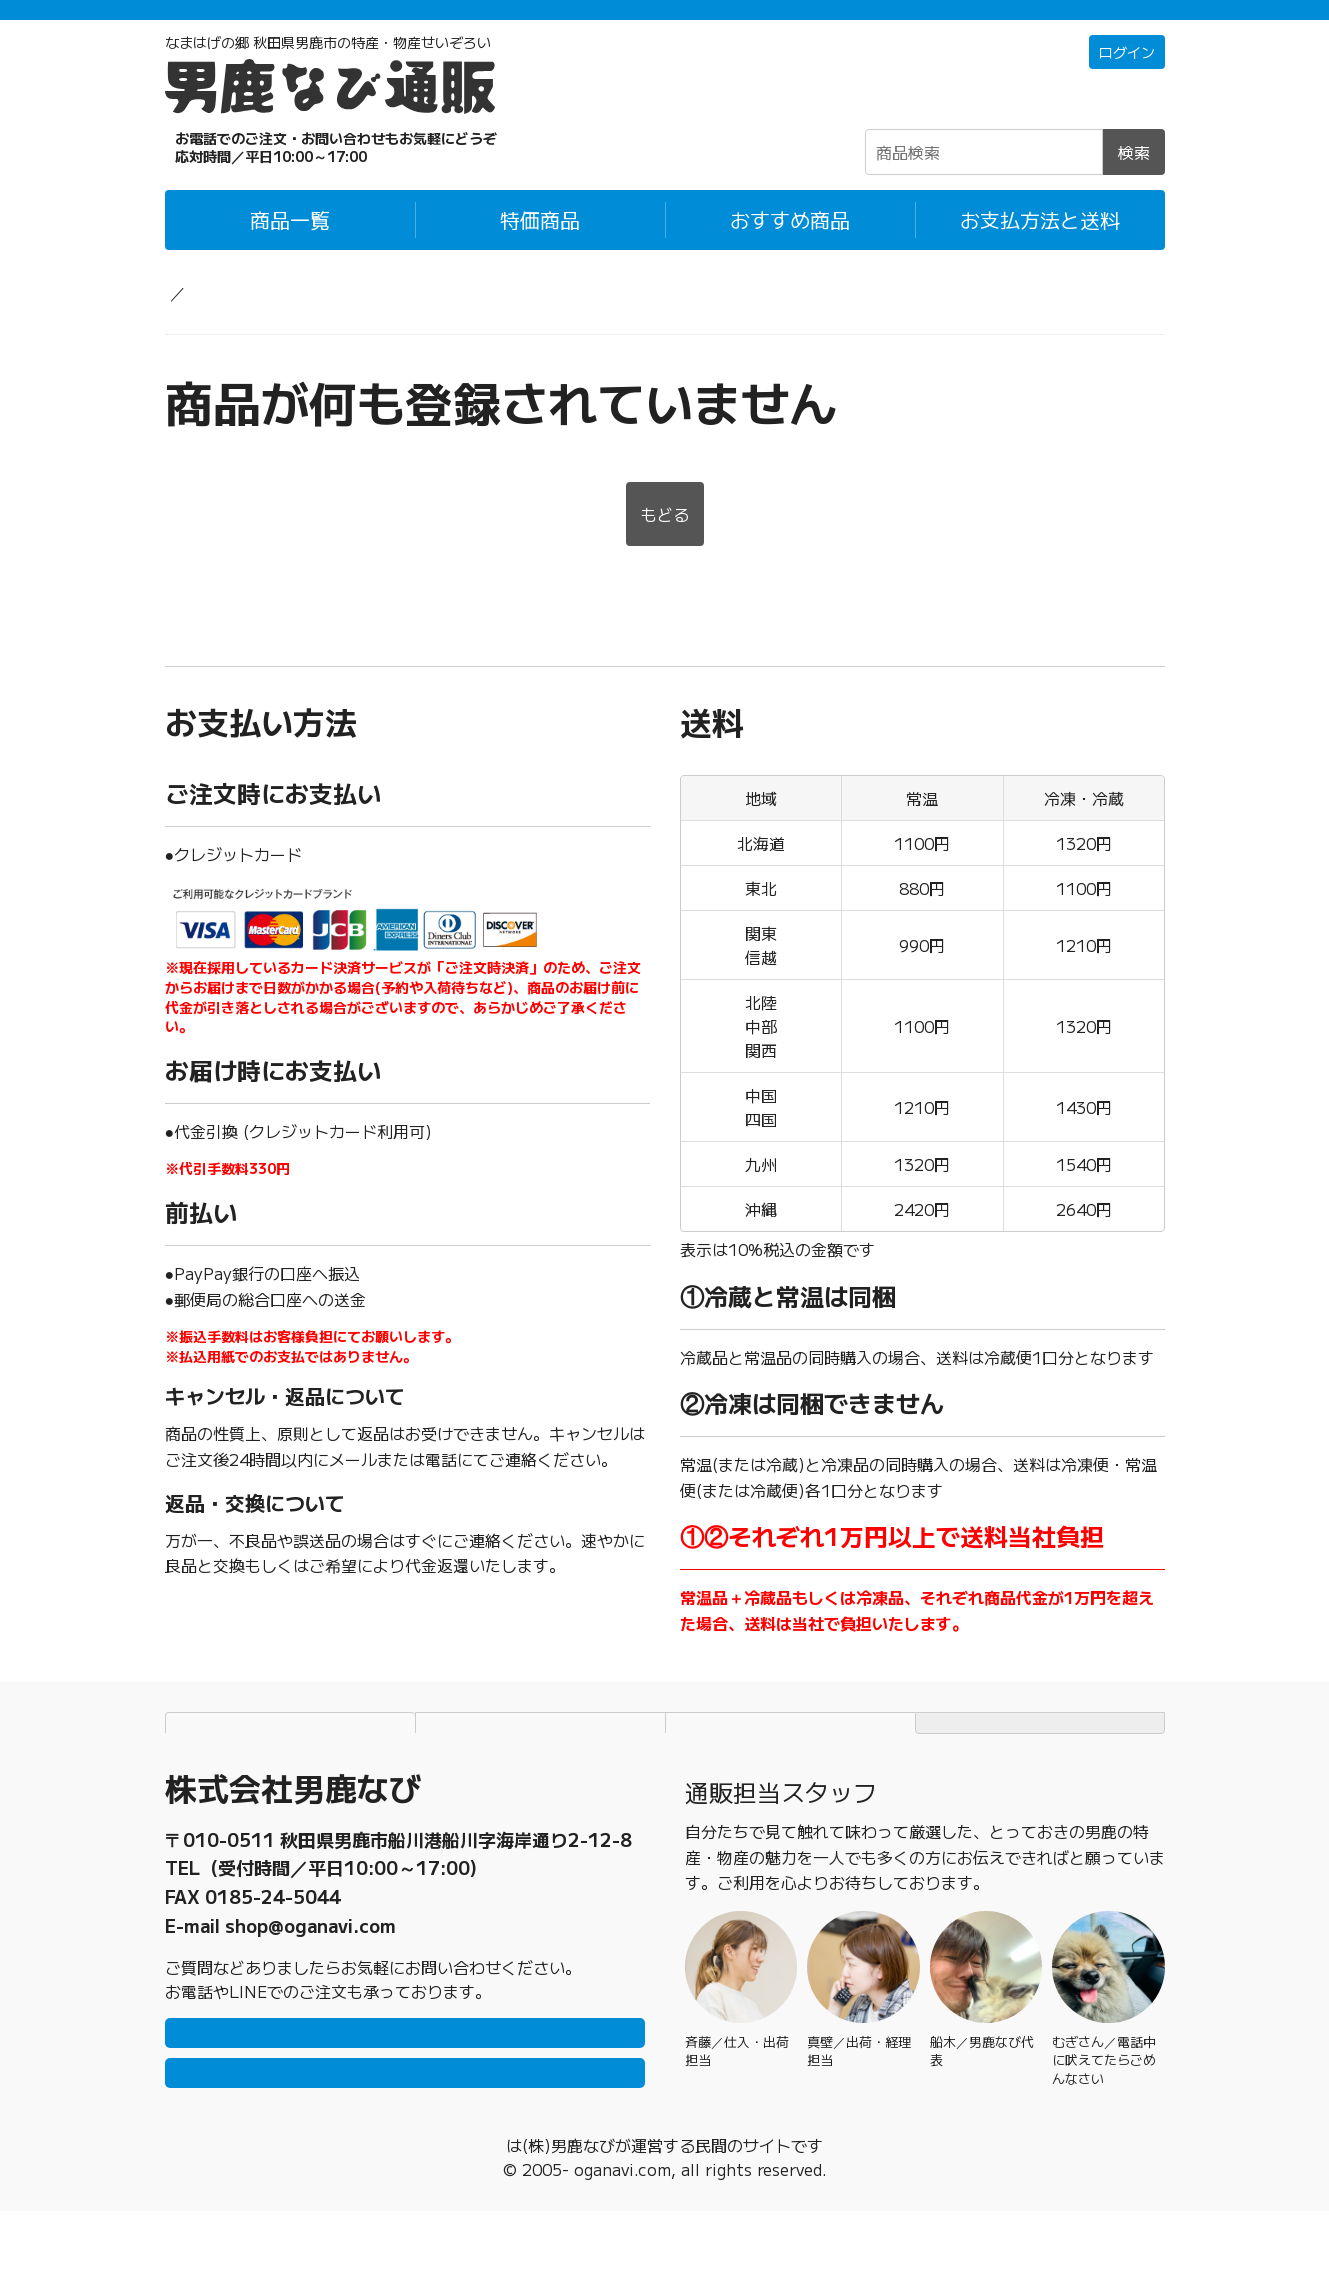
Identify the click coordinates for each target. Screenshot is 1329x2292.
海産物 (311, 319)
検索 (1134, 179)
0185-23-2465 (273, 1908)
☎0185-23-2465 (295, 174)
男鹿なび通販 (213, 319)
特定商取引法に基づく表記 (790, 1752)
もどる (665, 543)
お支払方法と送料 (1040, 246)
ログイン (1123, 80)
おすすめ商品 (790, 246)
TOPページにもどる (1040, 1752)
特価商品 (540, 246)
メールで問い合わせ (405, 2143)
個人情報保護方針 (540, 1752)
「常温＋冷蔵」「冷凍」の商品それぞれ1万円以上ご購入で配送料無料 (664, 23)
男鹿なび (506, 2226)
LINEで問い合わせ (404, 2083)
